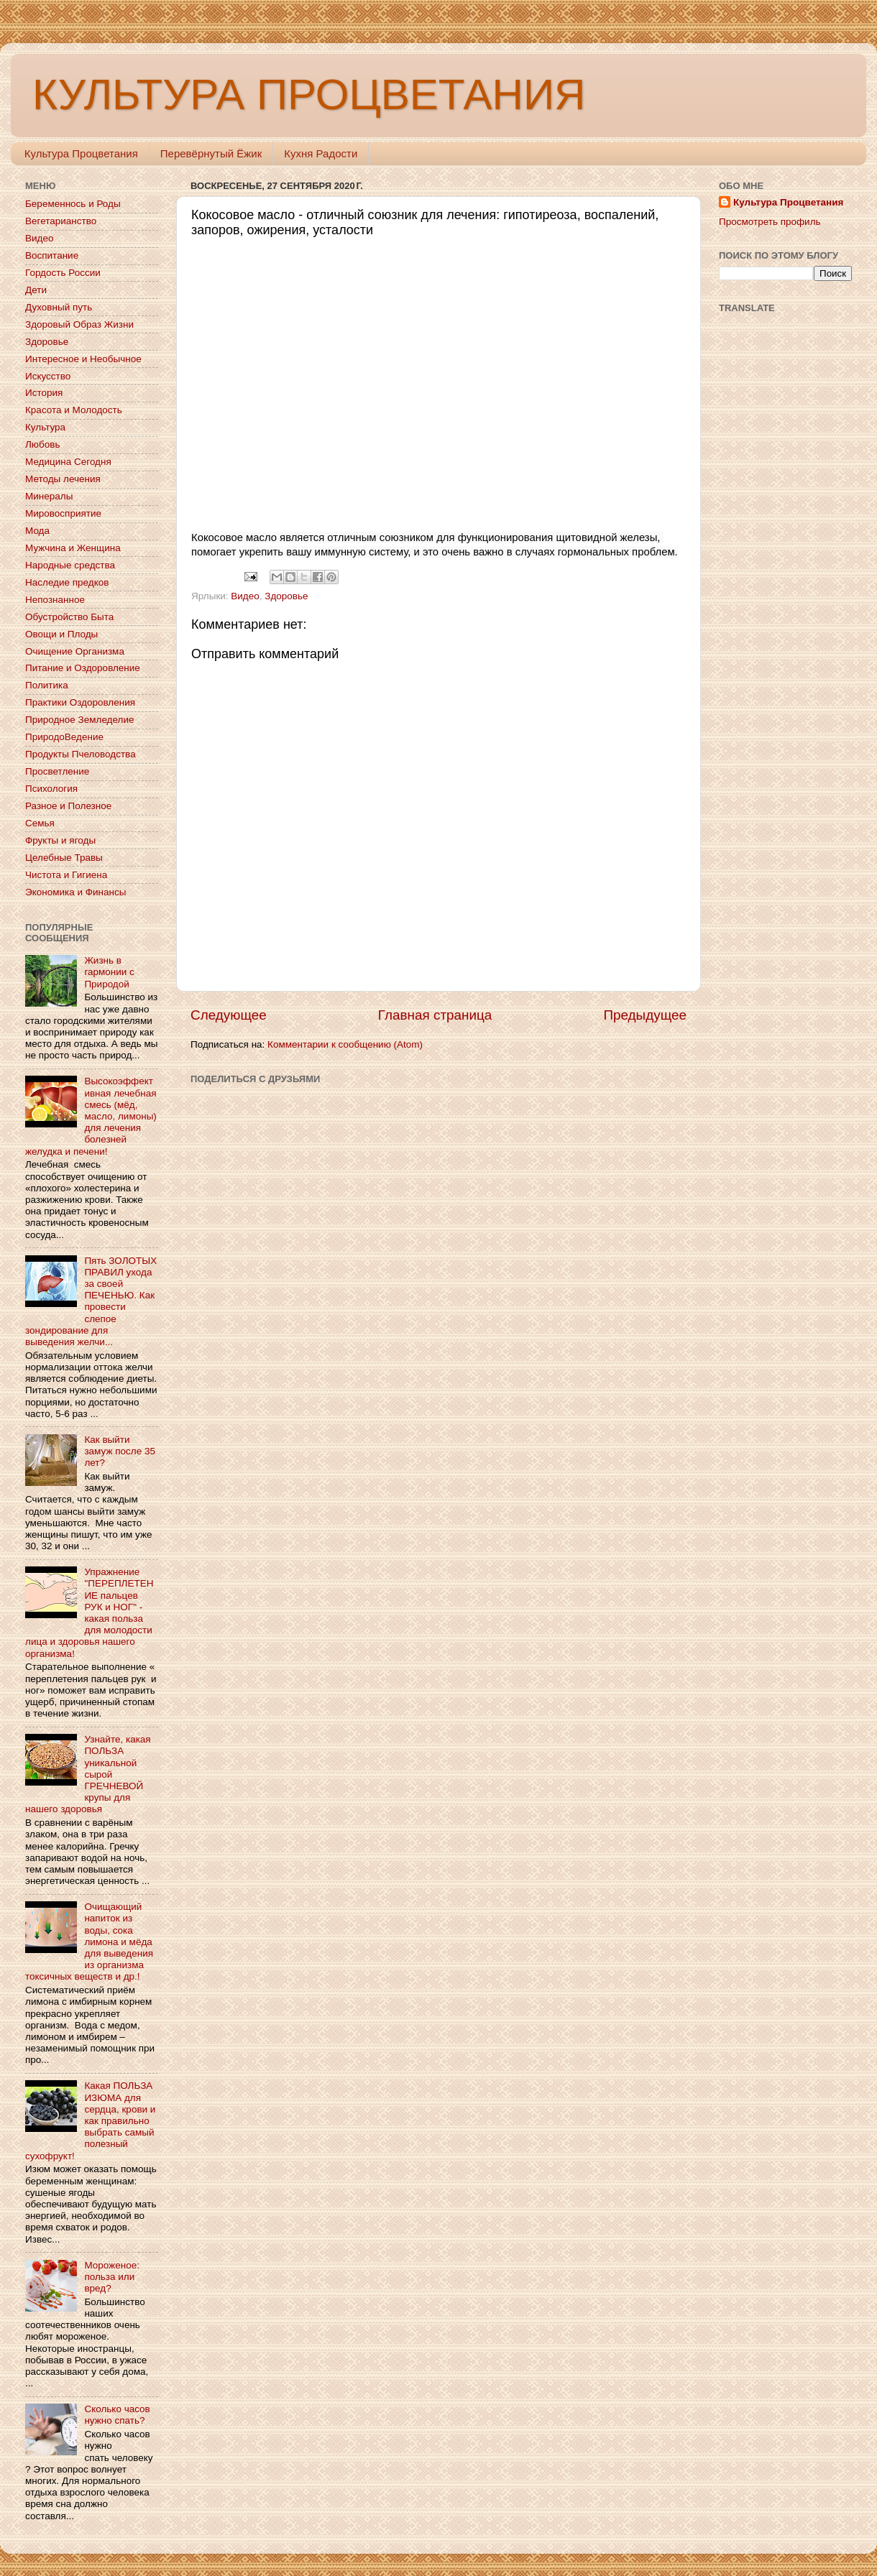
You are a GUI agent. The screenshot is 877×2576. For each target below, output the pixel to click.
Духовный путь (58, 307)
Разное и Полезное (68, 805)
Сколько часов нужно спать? (117, 2415)
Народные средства (70, 565)
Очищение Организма (74, 651)
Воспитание (51, 255)
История (44, 392)
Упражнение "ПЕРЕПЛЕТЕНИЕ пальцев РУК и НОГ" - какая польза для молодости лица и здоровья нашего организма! (89, 1612)
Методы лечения (63, 479)
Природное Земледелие (79, 719)
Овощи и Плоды (61, 634)
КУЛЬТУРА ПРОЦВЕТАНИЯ (308, 94)
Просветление (57, 771)
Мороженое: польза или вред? (111, 2277)
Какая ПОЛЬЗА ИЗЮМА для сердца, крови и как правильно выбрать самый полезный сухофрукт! (90, 2120)
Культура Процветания (81, 153)
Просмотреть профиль (770, 221)
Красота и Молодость (73, 410)
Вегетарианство (60, 221)
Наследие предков (67, 582)
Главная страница (435, 1014)
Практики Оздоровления (80, 702)
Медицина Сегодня (68, 461)
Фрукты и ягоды (60, 840)
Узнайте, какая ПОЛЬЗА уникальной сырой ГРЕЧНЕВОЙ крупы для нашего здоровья (88, 1774)
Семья (40, 823)
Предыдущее (645, 1014)
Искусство (47, 376)
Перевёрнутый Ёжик (211, 153)
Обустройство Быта (69, 616)
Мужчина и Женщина (73, 548)
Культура (45, 427)
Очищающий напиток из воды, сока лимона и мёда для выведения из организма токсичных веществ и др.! (89, 1941)
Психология (51, 788)
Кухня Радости (320, 153)
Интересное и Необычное (83, 359)
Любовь (42, 444)
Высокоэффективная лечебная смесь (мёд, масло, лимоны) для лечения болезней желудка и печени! (91, 1116)
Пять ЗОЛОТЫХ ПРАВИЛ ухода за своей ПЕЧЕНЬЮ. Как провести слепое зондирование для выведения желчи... (91, 1301)
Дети (36, 290)
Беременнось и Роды (73, 203)
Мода (37, 530)
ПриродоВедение (64, 736)
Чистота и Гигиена (66, 874)
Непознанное (55, 599)
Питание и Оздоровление (82, 668)
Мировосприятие (63, 513)
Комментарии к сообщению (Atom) (345, 1044)
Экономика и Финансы (75, 892)
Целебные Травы (64, 857)
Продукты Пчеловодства (80, 754)
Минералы (49, 496)
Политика (46, 685)
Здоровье (286, 596)
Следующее (228, 1014)
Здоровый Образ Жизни (79, 324)
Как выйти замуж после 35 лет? (119, 1451)
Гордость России (63, 272)
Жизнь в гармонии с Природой (109, 972)
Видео (245, 596)
